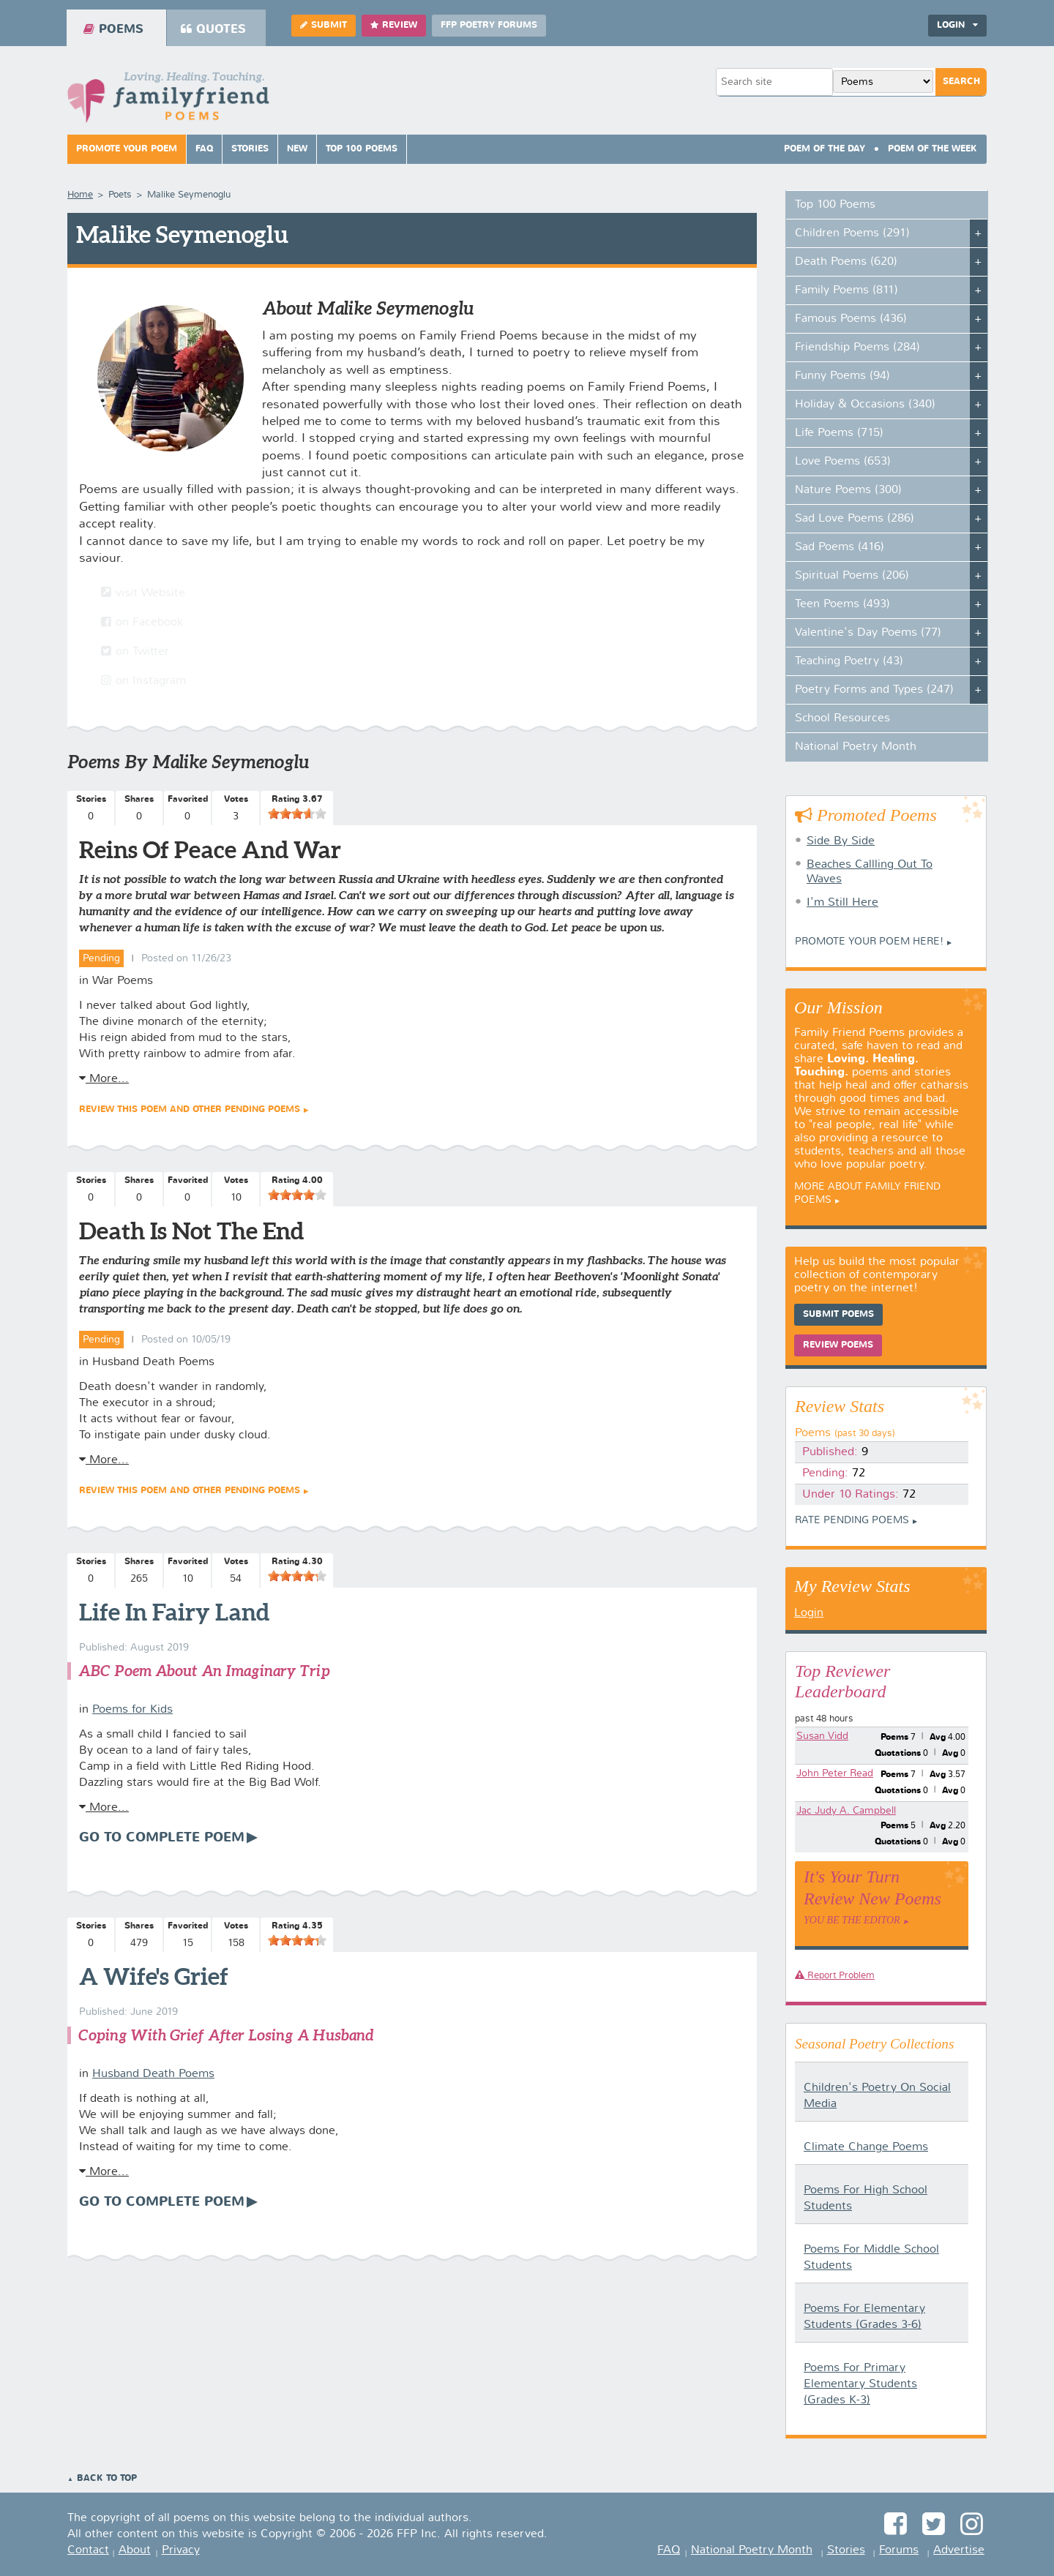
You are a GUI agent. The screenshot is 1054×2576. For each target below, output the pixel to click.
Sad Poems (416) (839, 547)
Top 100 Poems (361, 149)
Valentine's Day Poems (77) (868, 633)
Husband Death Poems (153, 2074)
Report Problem (835, 1975)
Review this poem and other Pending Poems (189, 1109)
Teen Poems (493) (842, 604)
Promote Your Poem (126, 149)
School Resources (842, 718)
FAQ (204, 149)
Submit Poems (838, 1314)
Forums (899, 2550)
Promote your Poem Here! (869, 941)
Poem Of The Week (932, 149)
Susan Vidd (822, 1736)
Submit (323, 25)
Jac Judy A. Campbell (846, 1811)
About (135, 2550)
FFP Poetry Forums (489, 25)
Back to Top (107, 2478)
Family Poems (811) (846, 290)
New (297, 149)
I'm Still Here (842, 903)
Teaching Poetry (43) (849, 661)
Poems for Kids (132, 1710)
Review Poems (838, 1345)
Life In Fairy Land (174, 1612)
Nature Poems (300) (848, 490)
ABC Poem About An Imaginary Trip (204, 1670)
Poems (113, 29)
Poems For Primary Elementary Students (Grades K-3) (860, 2384)
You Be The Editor (852, 1920)
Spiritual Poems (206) (852, 576)
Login (957, 25)
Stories (250, 149)
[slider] (297, 813)
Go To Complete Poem (161, 1837)
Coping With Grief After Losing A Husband (225, 2035)
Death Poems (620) (846, 262)
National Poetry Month (855, 747)
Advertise (958, 2550)
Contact (88, 2550)
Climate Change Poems (866, 2147)
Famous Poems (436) (851, 319)
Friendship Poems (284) (857, 347)
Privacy (181, 2550)
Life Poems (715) (839, 433)
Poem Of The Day (824, 149)
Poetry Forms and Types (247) (874, 690)
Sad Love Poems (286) (854, 519)
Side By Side (841, 841)
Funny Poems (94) (842, 376)
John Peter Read (834, 1773)
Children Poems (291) (852, 233)
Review (393, 25)
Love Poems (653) (843, 461)
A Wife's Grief (153, 1976)
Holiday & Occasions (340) (865, 404)
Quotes (213, 29)
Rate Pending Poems (852, 1520)
